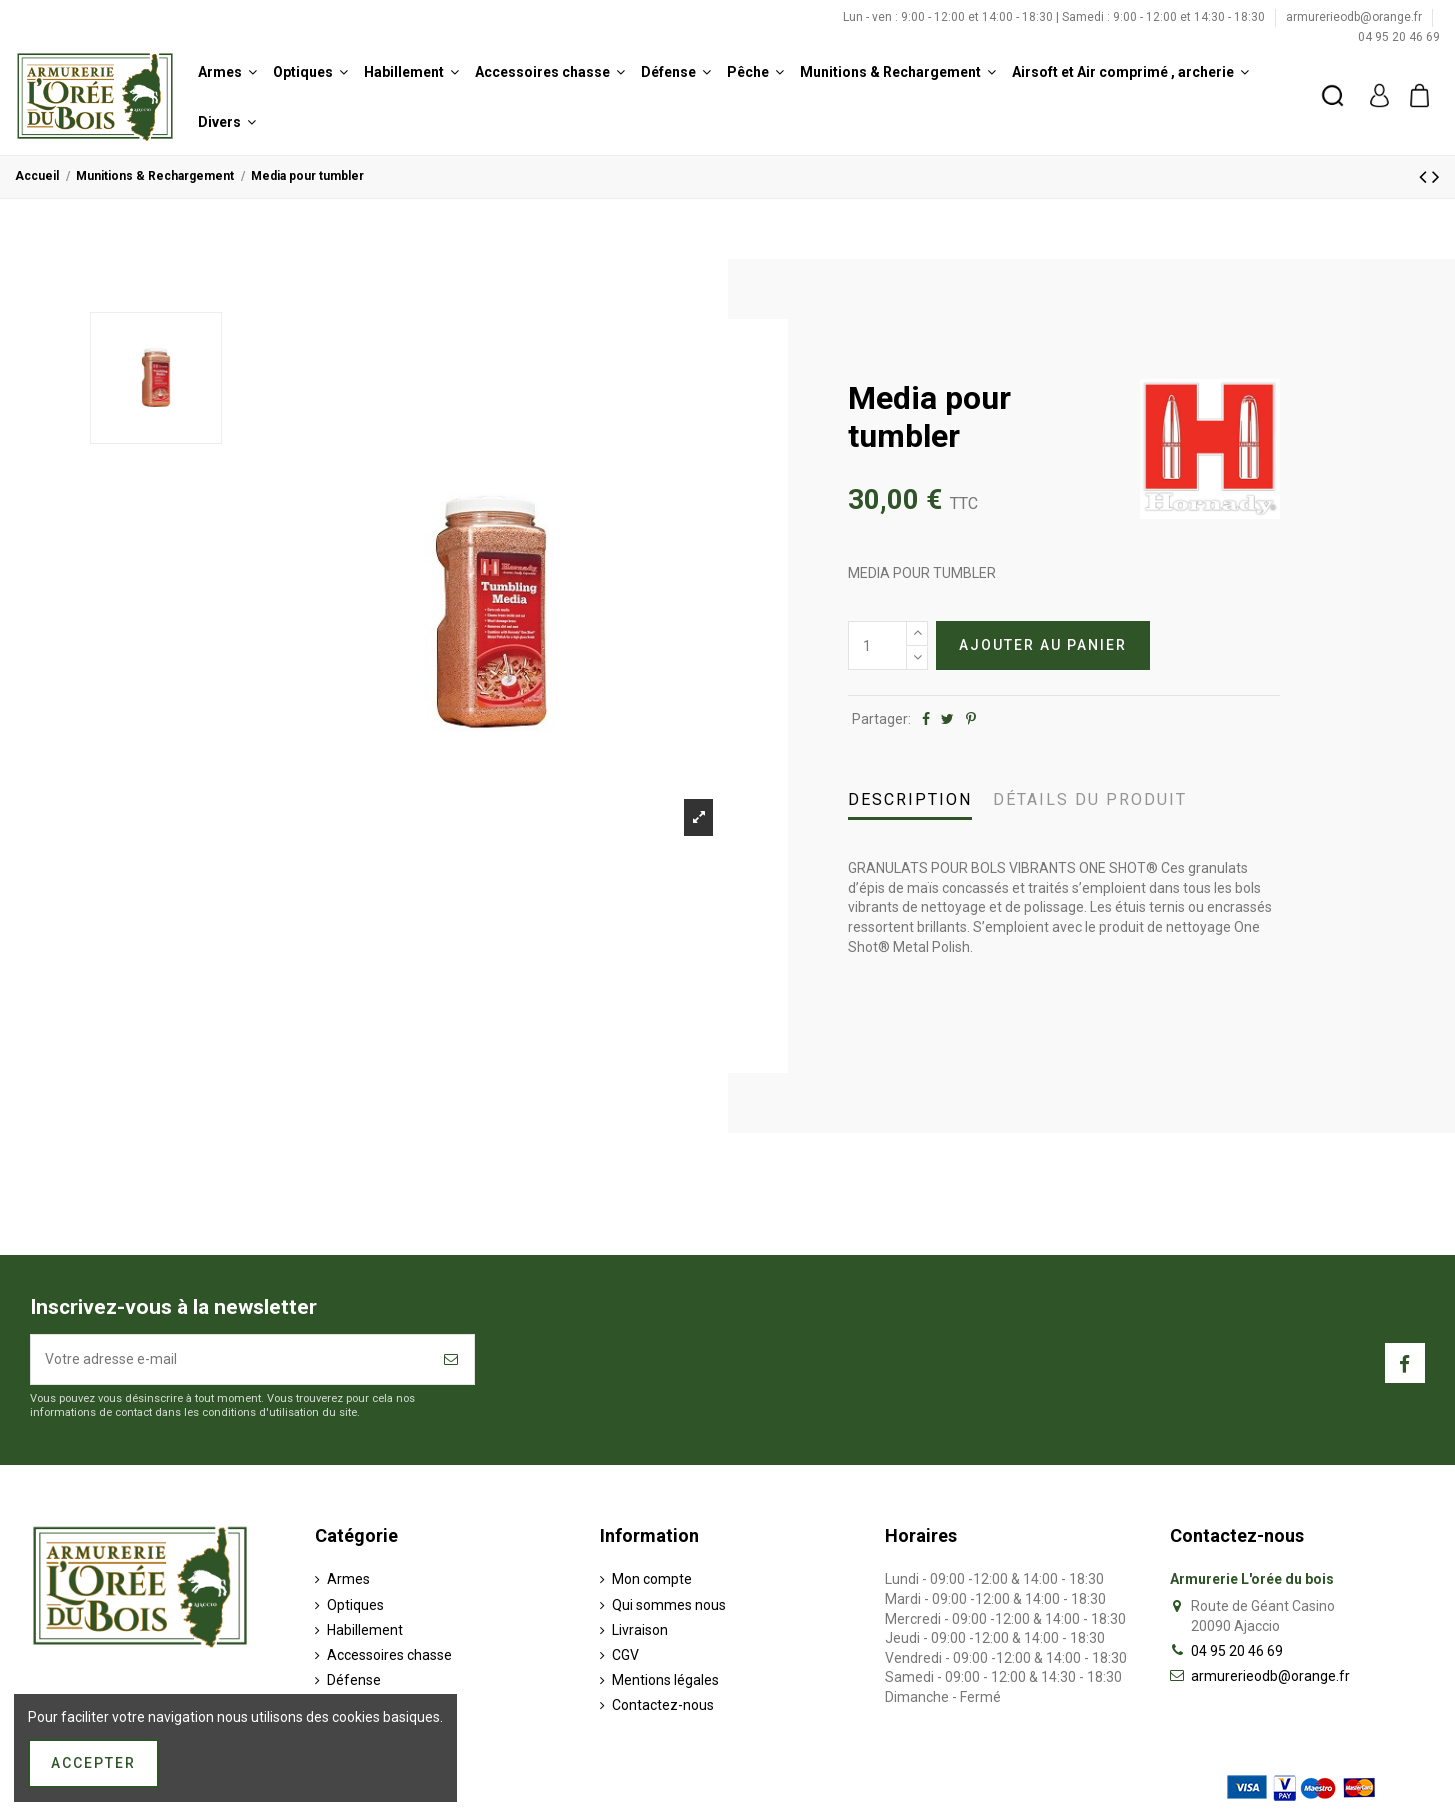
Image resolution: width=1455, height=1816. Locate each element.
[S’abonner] (452, 1359)
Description (910, 799)
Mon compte (652, 1579)
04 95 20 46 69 (1399, 37)
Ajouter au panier (1043, 645)
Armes (348, 1579)
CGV (625, 1655)
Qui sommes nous (669, 1605)
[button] (227, 72)
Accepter (93, 1763)
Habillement (365, 1630)
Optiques (355, 1605)
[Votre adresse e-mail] (230, 1359)
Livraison (640, 1630)
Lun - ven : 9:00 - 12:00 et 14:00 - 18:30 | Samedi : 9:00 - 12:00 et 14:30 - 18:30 (1055, 17)
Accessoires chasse (389, 1655)
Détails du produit (1090, 799)
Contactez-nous (663, 1705)
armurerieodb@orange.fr (1355, 17)
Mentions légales (665, 1680)
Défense (354, 1680)
